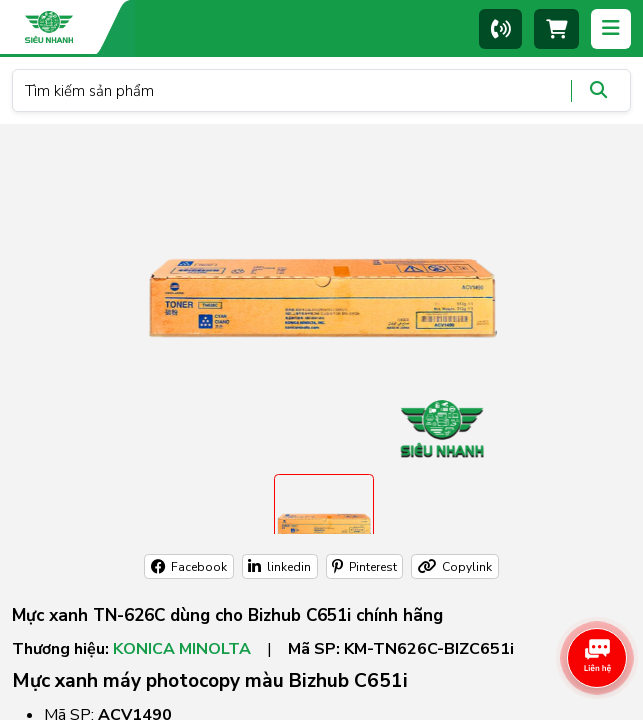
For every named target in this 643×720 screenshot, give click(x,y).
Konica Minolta (182, 649)
